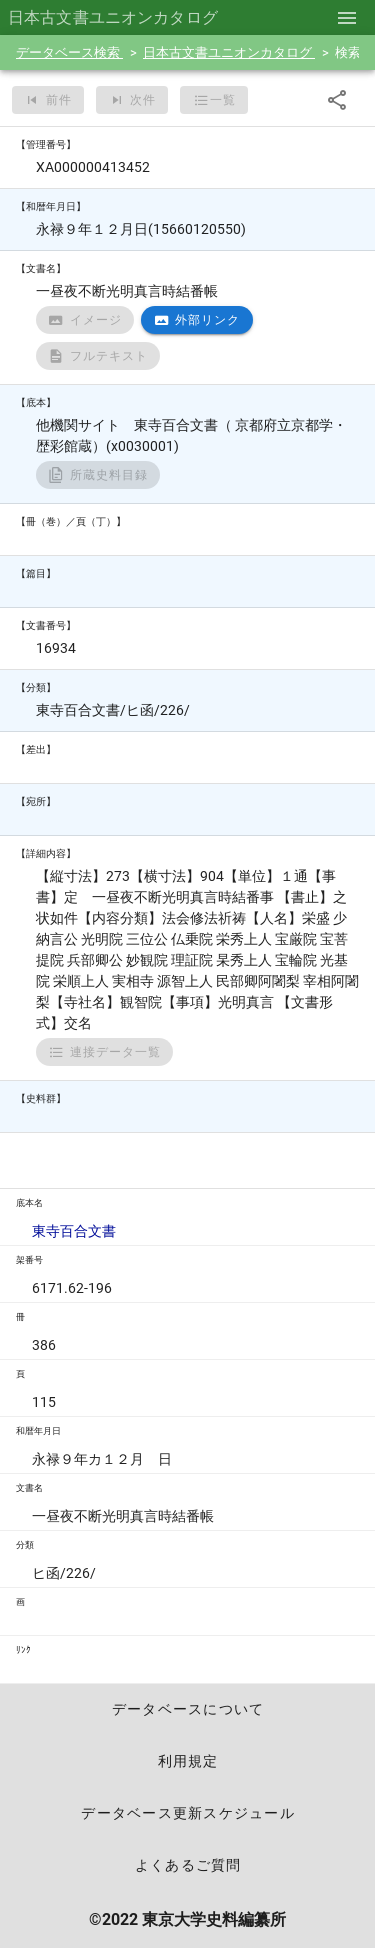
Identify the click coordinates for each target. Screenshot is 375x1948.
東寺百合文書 (74, 1231)
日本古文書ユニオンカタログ (229, 52)
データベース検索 (69, 52)
